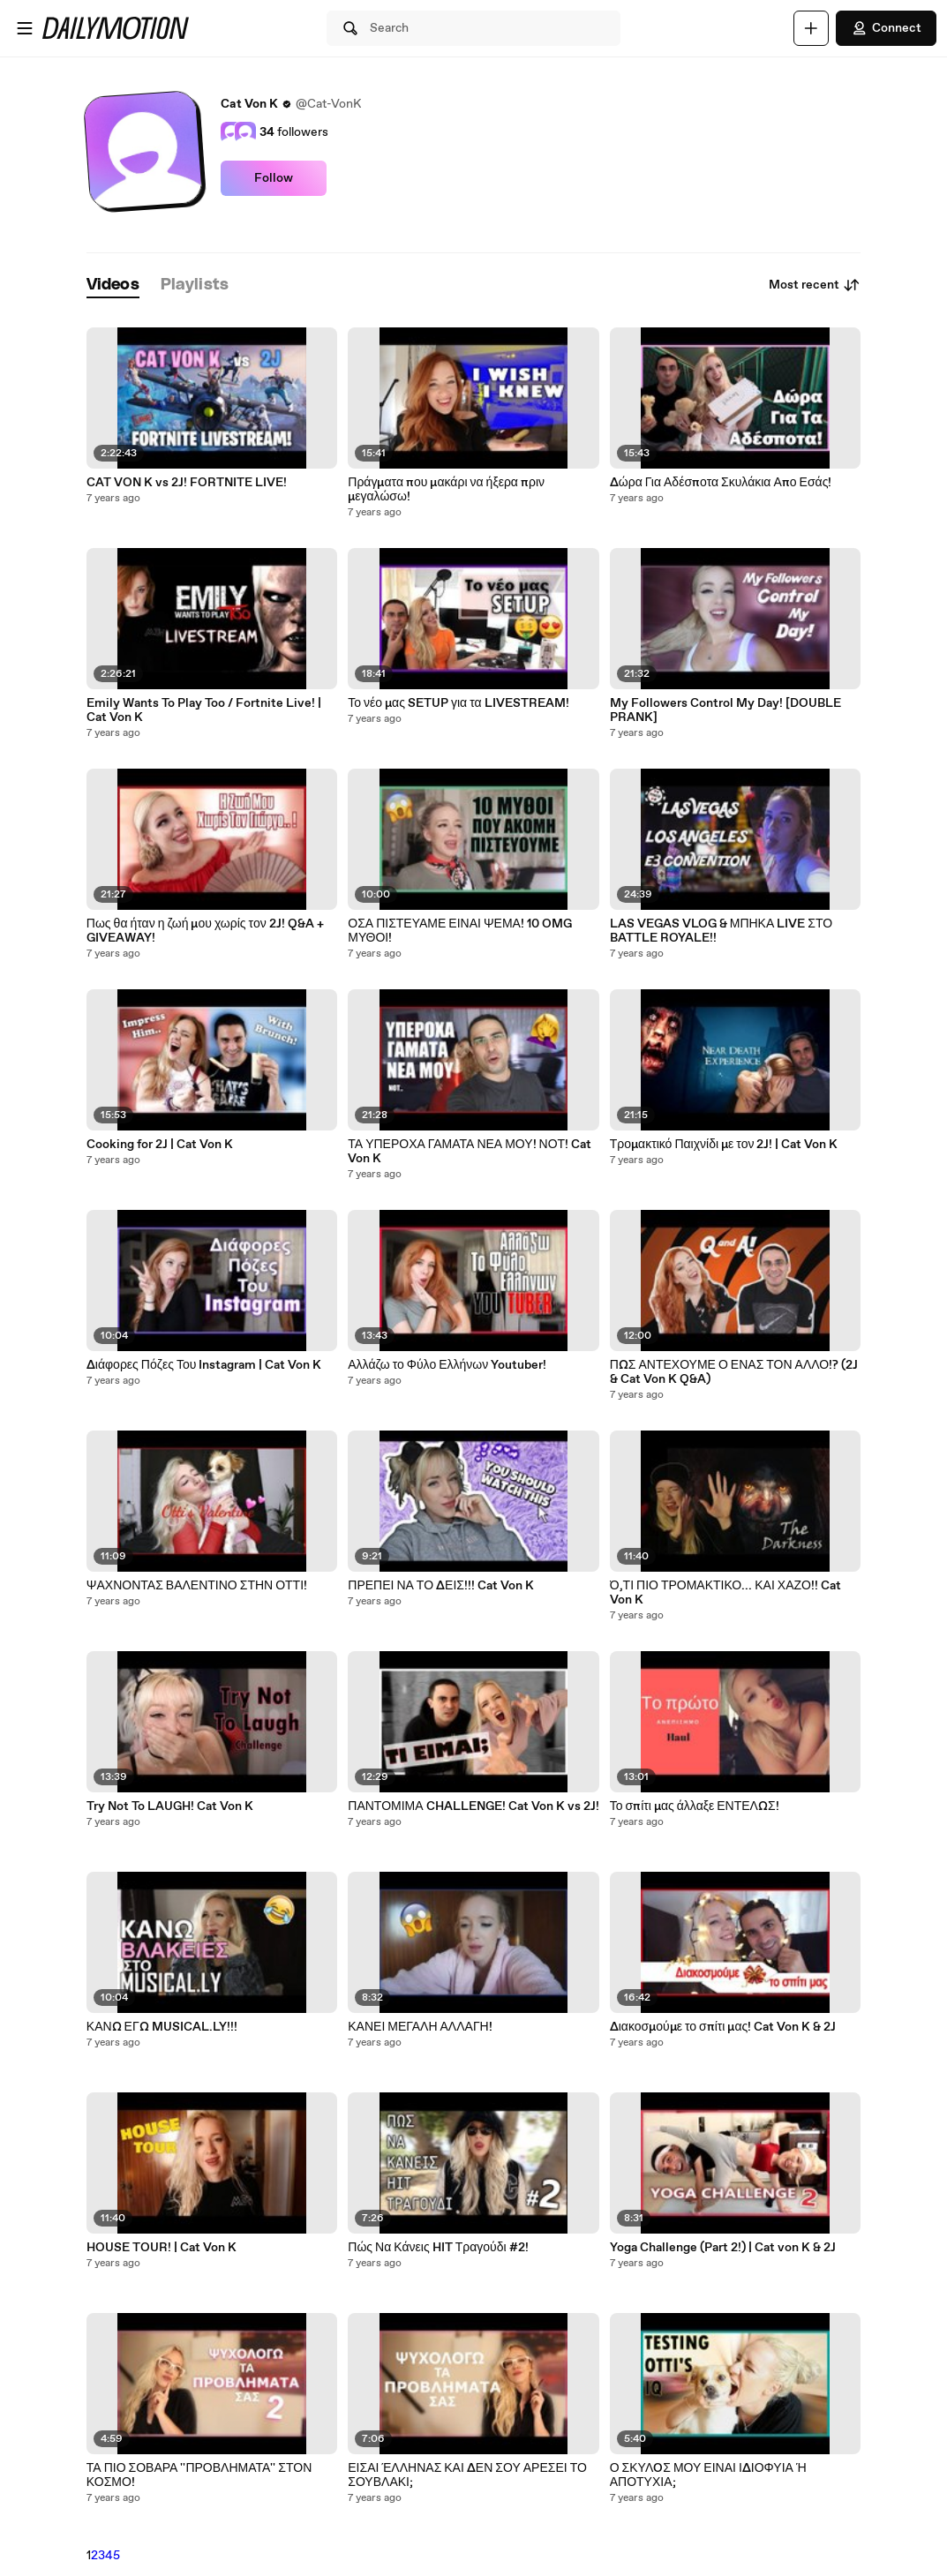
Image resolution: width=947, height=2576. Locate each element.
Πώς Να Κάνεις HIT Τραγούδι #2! (438, 2248)
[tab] (112, 285)
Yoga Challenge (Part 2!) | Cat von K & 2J (723, 2248)
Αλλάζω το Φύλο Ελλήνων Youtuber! (447, 1365)
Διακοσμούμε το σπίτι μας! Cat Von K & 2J (723, 2027)
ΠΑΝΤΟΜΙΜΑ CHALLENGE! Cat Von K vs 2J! (473, 1806)
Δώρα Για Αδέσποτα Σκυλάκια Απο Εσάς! (721, 483)
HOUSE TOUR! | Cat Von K (161, 2248)
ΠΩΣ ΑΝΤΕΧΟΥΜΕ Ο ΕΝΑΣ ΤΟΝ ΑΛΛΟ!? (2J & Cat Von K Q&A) (734, 1372)
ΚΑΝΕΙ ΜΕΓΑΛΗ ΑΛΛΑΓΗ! (420, 2027)
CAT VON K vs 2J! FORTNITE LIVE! (186, 483)
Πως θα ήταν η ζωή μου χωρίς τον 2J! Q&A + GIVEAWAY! (205, 931)
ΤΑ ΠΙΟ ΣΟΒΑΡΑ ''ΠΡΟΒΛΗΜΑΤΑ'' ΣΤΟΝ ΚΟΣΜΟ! (199, 2475)
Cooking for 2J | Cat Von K (159, 1145)
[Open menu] (25, 28)
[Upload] (811, 28)
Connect (886, 28)
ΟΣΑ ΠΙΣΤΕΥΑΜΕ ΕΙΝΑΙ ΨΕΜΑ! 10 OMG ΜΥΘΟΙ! (460, 931)
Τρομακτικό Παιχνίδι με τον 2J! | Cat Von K (724, 1145)
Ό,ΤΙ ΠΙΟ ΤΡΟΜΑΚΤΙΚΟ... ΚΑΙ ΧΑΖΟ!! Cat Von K (725, 1593)
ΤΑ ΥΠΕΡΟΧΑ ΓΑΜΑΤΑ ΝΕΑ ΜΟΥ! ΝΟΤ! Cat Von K (469, 1152)
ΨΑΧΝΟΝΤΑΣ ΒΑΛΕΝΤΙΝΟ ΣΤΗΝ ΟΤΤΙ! (196, 1586)
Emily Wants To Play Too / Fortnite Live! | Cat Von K (203, 710)
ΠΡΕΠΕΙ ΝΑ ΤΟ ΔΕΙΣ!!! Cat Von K (441, 1586)
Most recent (815, 285)
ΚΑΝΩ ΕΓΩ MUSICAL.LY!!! (161, 2027)
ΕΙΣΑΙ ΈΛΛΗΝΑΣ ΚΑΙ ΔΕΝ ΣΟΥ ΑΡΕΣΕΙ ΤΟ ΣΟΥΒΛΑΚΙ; (467, 2475)
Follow (273, 178)
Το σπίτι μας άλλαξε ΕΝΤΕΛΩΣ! (694, 1806)
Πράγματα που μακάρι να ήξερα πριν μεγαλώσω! (446, 490)
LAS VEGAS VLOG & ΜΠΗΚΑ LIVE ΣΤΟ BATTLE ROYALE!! (721, 931)
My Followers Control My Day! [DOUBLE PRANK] (725, 710)
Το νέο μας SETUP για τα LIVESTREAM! (458, 703)
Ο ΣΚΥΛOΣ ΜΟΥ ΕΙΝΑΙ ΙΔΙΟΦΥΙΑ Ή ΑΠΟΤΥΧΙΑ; (708, 2475)
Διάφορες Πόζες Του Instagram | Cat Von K (204, 1365)
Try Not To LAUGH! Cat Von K (169, 1806)
